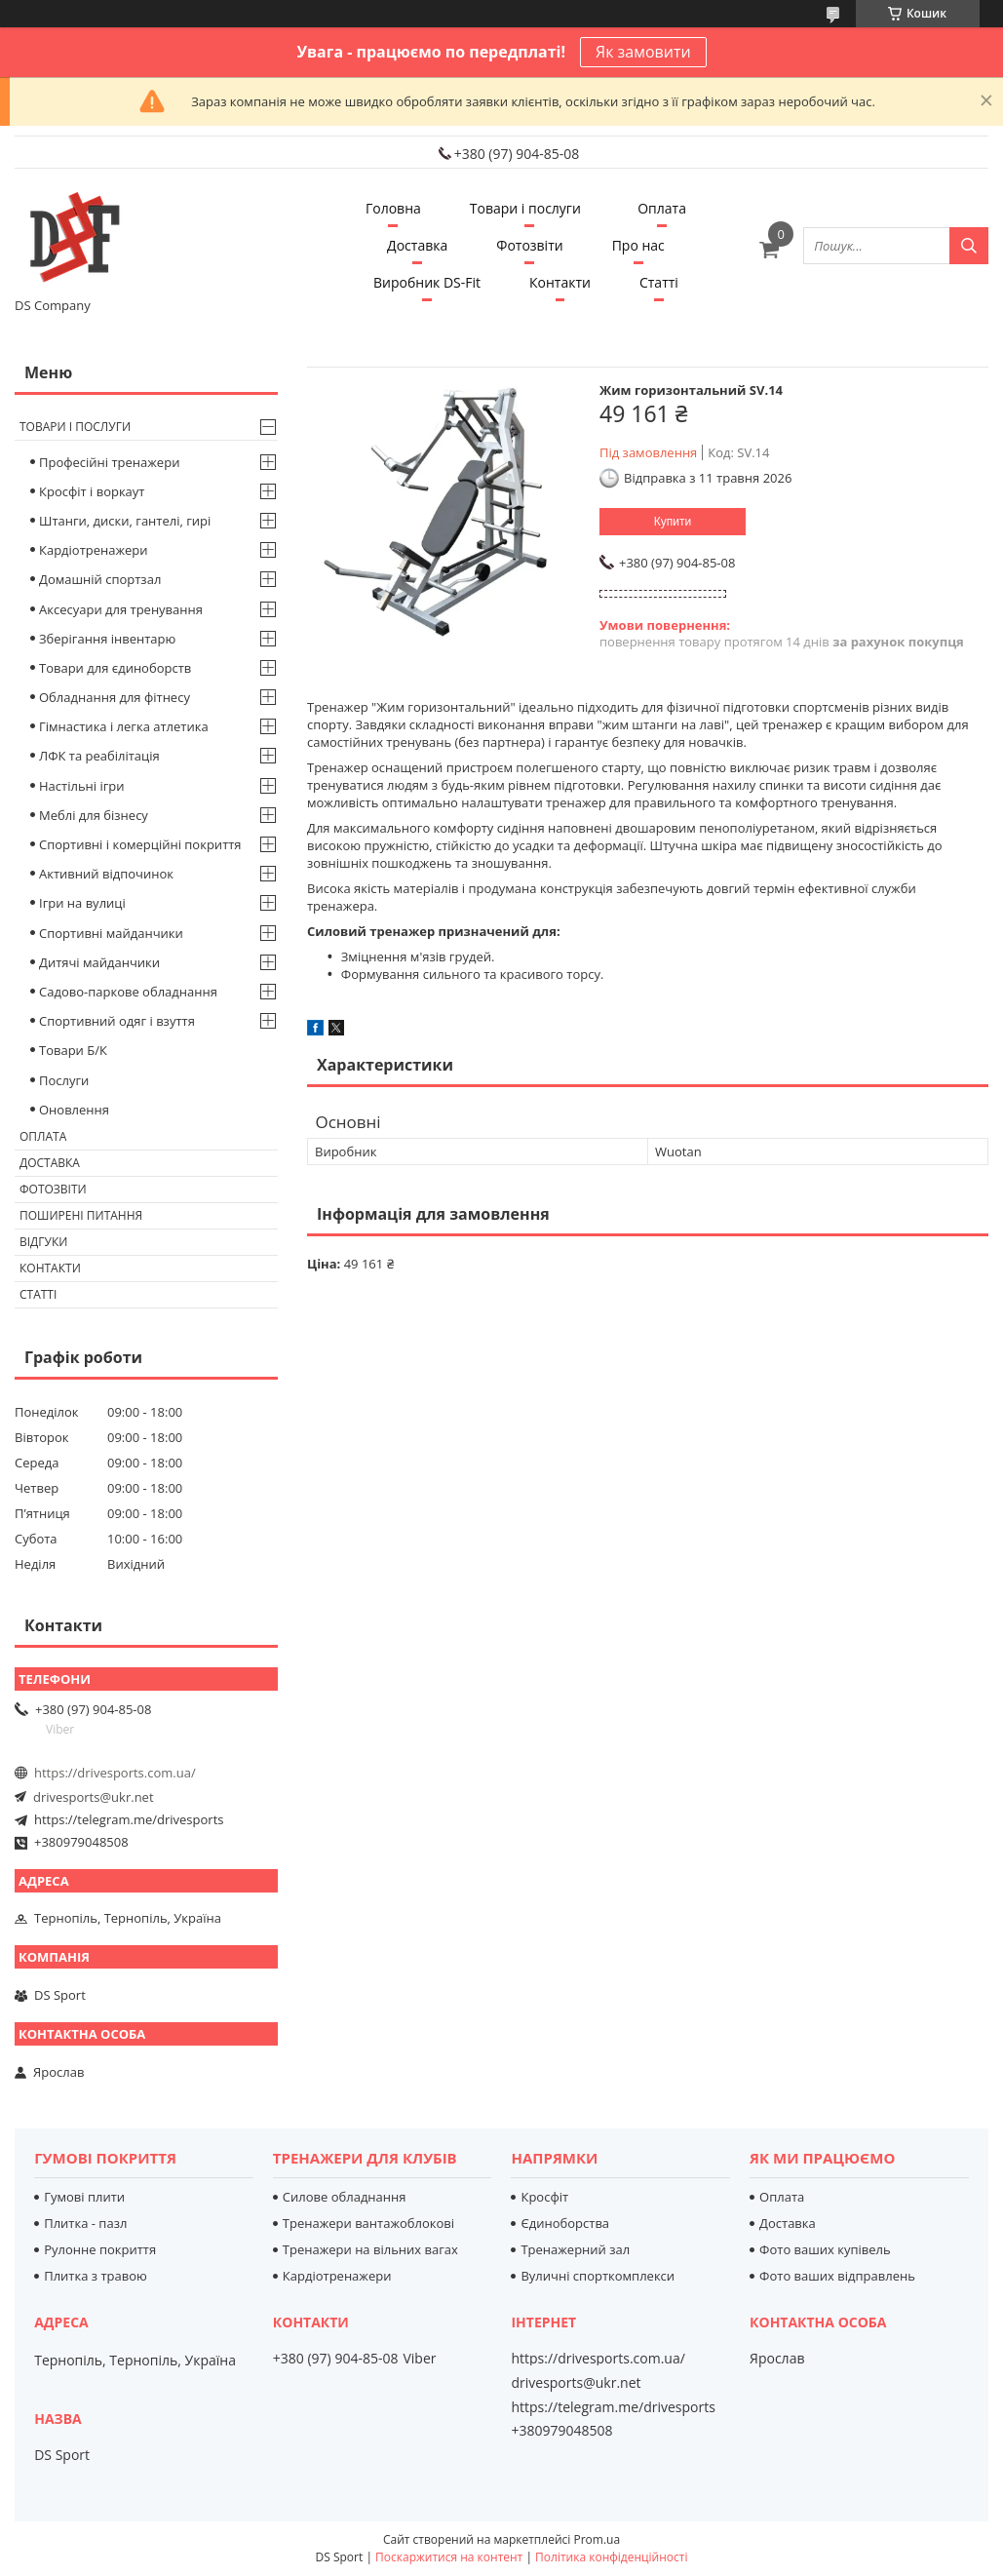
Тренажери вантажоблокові (368, 2223)
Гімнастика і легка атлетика (124, 726)
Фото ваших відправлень (837, 2275)
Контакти (560, 282)
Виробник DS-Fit (427, 282)
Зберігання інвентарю (107, 638)
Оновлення (74, 1109)
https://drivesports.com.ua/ (115, 1772)
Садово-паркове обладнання (128, 991)
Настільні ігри (82, 786)
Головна (393, 208)
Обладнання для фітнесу (114, 697)
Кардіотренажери (93, 550)
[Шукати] (968, 245)
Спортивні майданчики (111, 933)
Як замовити (643, 51)
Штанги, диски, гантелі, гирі (125, 520)
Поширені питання (80, 1215)
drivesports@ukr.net (93, 1797)
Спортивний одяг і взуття (117, 1021)
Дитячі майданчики (99, 962)
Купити (672, 521)
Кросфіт (544, 2196)
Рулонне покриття (100, 2249)
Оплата (661, 208)
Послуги (64, 1080)
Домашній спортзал (100, 579)
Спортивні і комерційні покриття (140, 844)
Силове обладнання (344, 2196)
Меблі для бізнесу (93, 815)
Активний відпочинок (106, 873)
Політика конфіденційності (611, 2557)
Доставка (417, 245)
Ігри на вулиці (82, 903)
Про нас (638, 245)
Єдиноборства (565, 2223)
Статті (658, 282)
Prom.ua (596, 2539)
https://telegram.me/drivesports (128, 1819)
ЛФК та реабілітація (99, 755)
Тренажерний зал (575, 2249)
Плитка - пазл (85, 2223)
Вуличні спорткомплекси (598, 2275)
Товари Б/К (73, 1050)
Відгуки (43, 1241)
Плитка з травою (95, 2275)
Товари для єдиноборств (115, 668)
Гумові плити (84, 2196)
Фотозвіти (529, 245)
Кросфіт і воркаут (91, 491)
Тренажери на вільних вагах (370, 2249)
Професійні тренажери (109, 462)
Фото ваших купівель (825, 2249)
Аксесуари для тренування (121, 609)
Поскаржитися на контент (448, 2557)
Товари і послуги (525, 208)
